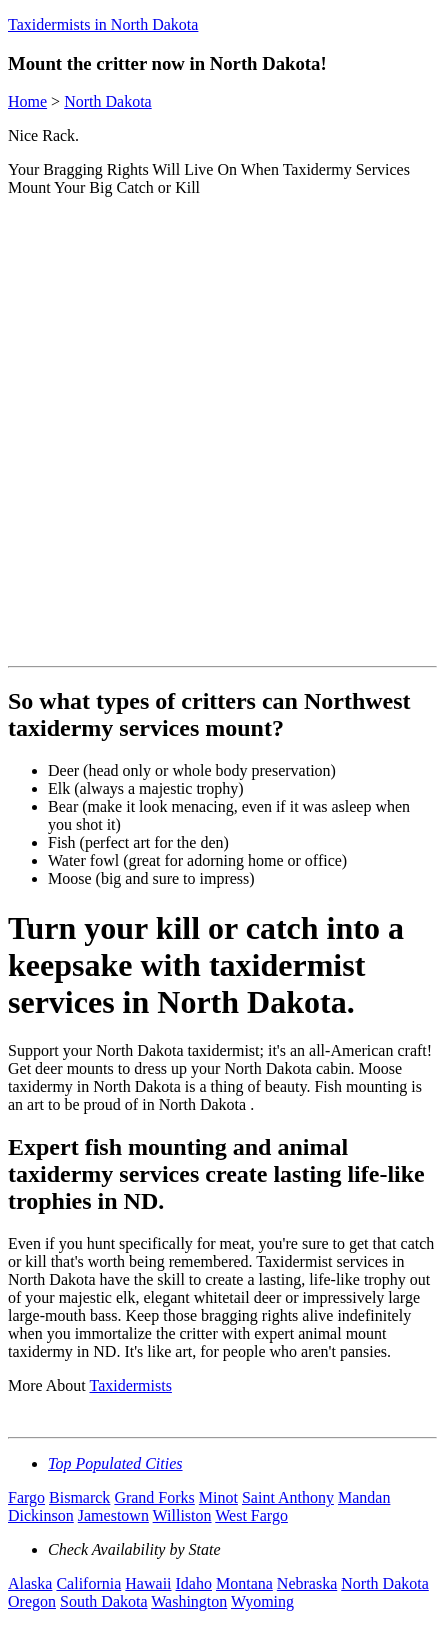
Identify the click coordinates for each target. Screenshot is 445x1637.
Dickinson (41, 1515)
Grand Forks (154, 1497)
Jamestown (113, 1515)
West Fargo (251, 1515)
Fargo (26, 1497)
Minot (218, 1497)
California (88, 1583)
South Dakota (104, 1601)
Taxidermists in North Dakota (103, 24)
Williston (182, 1515)
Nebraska (307, 1583)
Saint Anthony (288, 1497)
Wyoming (262, 1601)
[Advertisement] (222, 435)
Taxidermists (130, 1385)
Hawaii (148, 1583)
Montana (244, 1583)
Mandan (364, 1497)
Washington (189, 1601)
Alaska (30, 1583)
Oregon (32, 1601)
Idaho (194, 1583)
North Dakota (108, 101)
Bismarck (79, 1497)
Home (27, 101)
